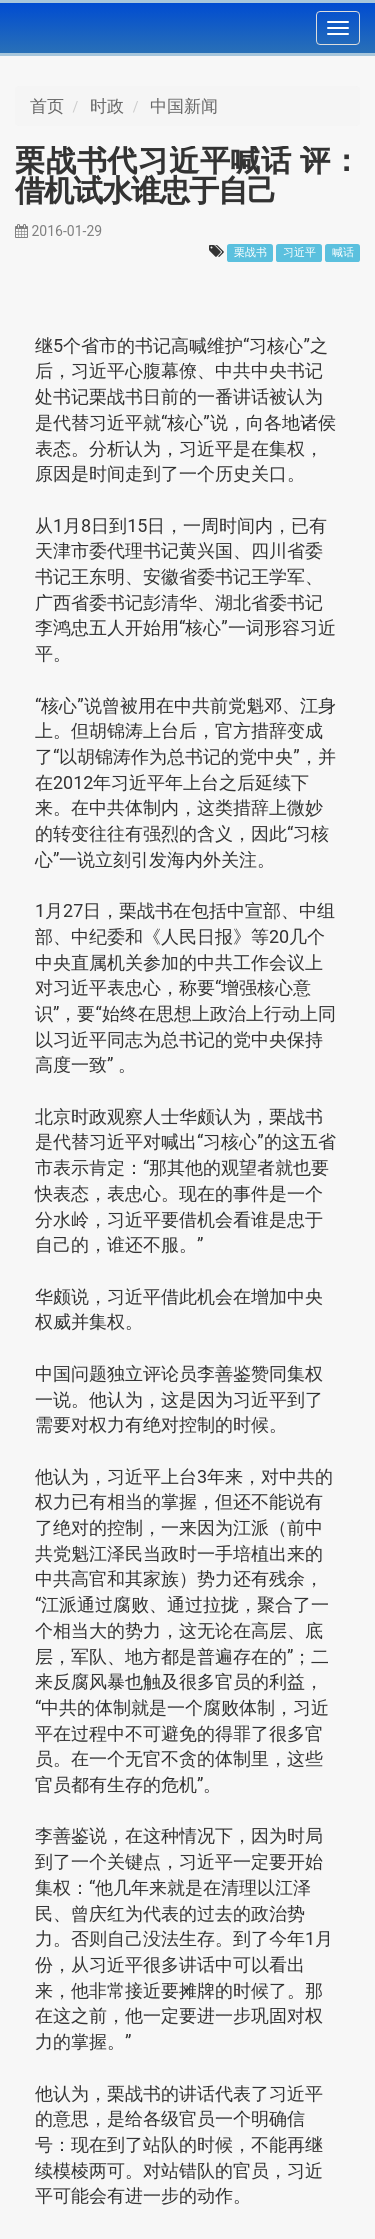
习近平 (299, 252)
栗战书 (250, 252)
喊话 (343, 252)
